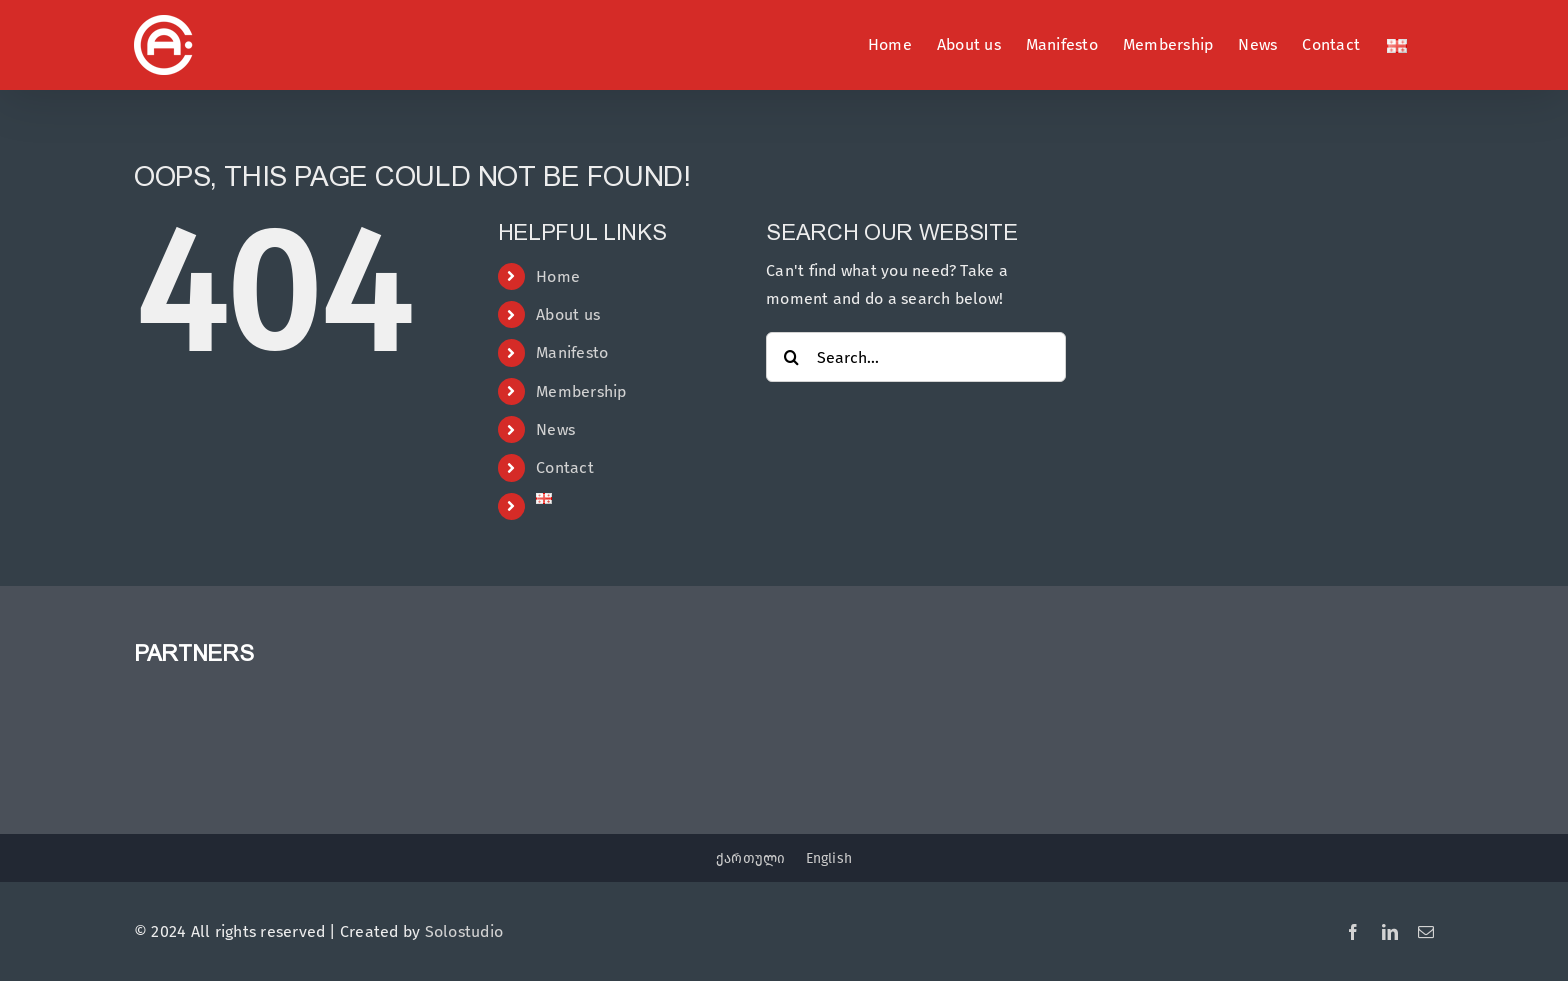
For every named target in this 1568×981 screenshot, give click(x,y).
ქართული (751, 858)
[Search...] (915, 357)
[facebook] (1353, 932)
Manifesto (572, 352)
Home (558, 276)
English (829, 858)
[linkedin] (1390, 932)
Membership (581, 391)
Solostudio (464, 931)
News (555, 429)
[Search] (791, 357)
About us (568, 314)
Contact (565, 467)
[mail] (1426, 932)
